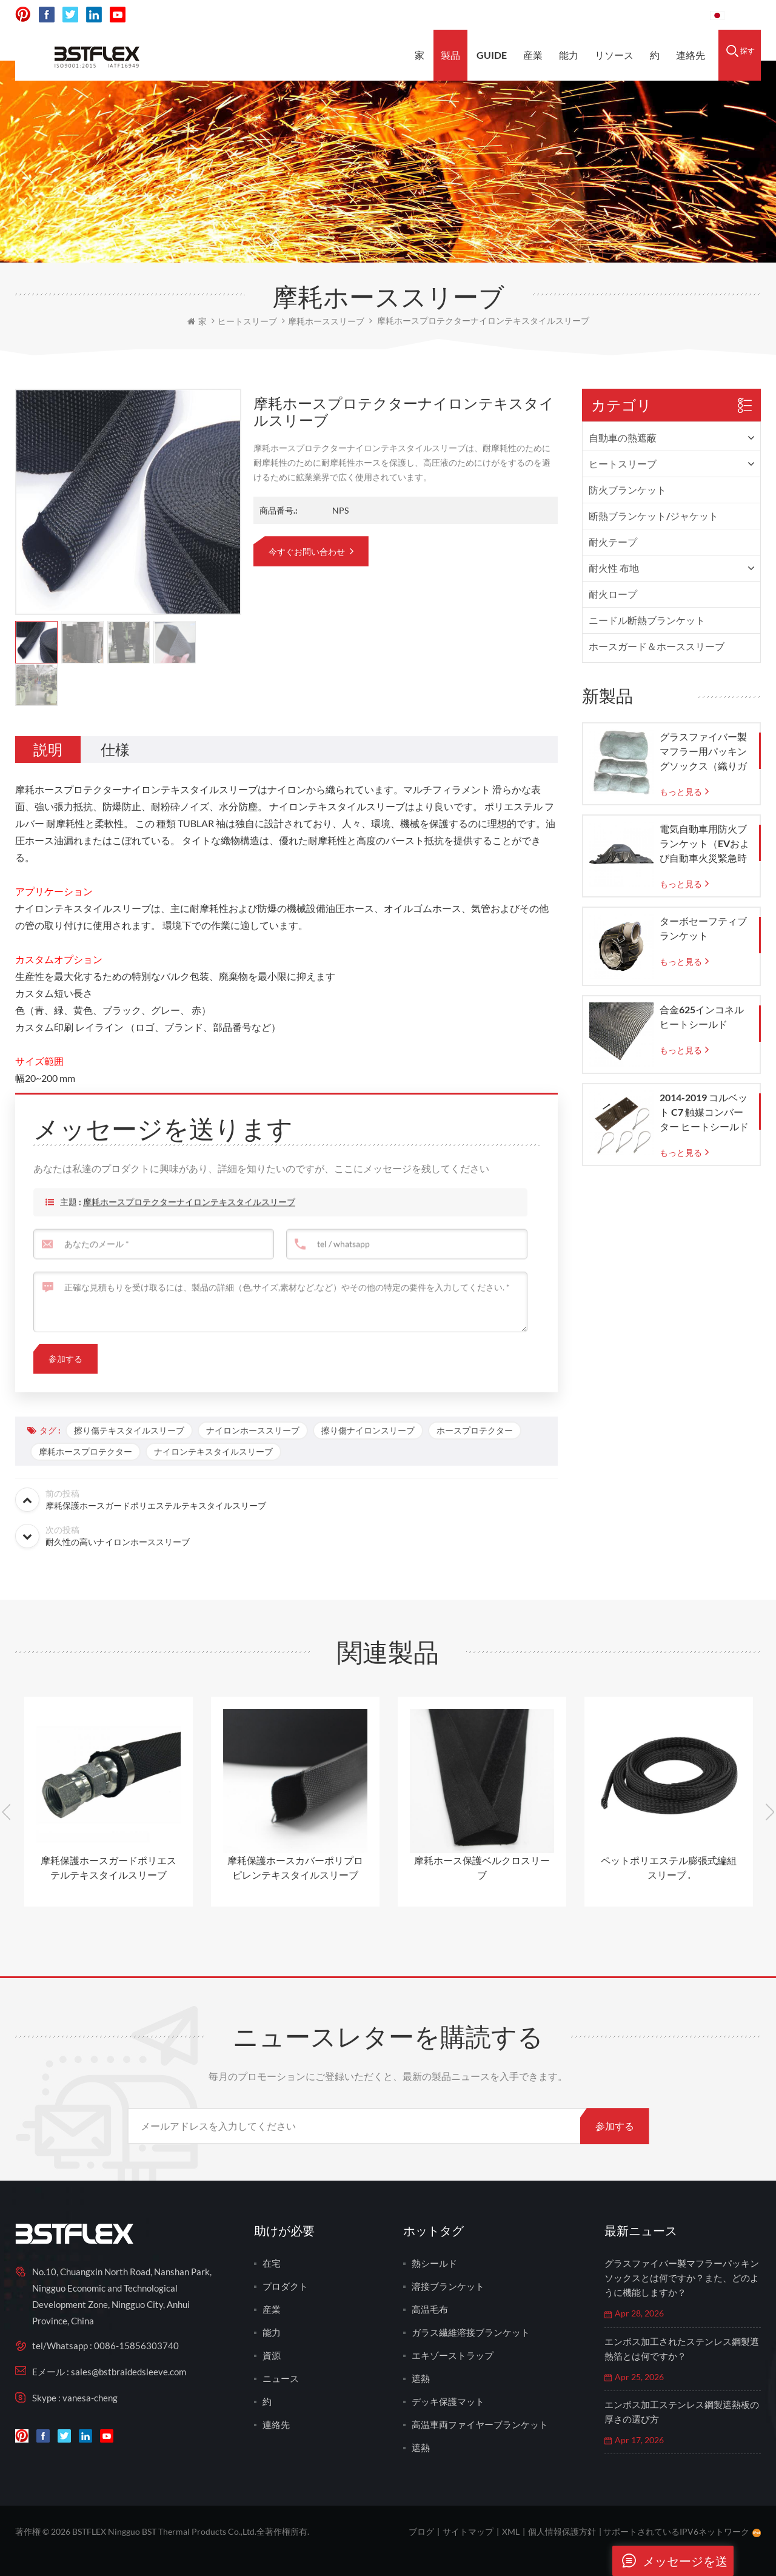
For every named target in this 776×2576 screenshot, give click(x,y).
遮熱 (421, 2378)
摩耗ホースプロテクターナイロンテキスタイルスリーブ (189, 1229)
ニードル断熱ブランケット (647, 620)
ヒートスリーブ (623, 463)
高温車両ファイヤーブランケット (480, 2424)
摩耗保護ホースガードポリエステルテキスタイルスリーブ (108, 1867)
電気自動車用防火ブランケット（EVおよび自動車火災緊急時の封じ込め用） (704, 844)
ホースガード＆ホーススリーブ (656, 646)
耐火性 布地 (614, 568)
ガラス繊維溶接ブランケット (471, 2332)
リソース (614, 55)
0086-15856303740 (655, 15)
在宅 (272, 2263)
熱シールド (434, 2263)
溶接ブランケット (448, 2286)
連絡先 (690, 55)
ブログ (421, 2531)
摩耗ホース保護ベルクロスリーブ (482, 1867)
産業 (533, 55)
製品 (450, 55)
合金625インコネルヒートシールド (702, 1017)
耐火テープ (613, 542)
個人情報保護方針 (562, 2531)
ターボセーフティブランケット (703, 928)
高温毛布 (430, 2309)
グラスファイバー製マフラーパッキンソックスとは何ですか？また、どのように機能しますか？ (681, 2278)
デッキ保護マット (448, 2401)
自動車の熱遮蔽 (623, 437)
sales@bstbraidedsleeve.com (532, 15)
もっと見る (681, 792)
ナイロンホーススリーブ (252, 1430)
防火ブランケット (627, 489)
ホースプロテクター (474, 1430)
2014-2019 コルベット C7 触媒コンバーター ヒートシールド (704, 1112)
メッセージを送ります (670, 2561)
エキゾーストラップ (452, 2355)
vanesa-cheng (90, 2397)
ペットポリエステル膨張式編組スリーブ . (669, 1867)
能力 (568, 55)
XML (511, 2531)
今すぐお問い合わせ (308, 551)
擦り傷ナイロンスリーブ (368, 1430)
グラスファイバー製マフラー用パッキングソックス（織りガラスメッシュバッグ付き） (703, 752)
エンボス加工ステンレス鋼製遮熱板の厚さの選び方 (681, 2411)
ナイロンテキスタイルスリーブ (213, 1451)
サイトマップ (468, 2531)
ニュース (281, 2378)
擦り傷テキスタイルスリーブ (129, 1430)
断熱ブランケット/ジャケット (653, 516)
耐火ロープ (613, 594)
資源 (272, 2355)
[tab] (48, 749)
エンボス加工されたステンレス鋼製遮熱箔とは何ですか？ (681, 2348)
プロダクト (285, 2286)
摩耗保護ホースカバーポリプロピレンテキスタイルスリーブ (295, 1867)
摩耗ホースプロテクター (85, 1451)
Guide (492, 55)
